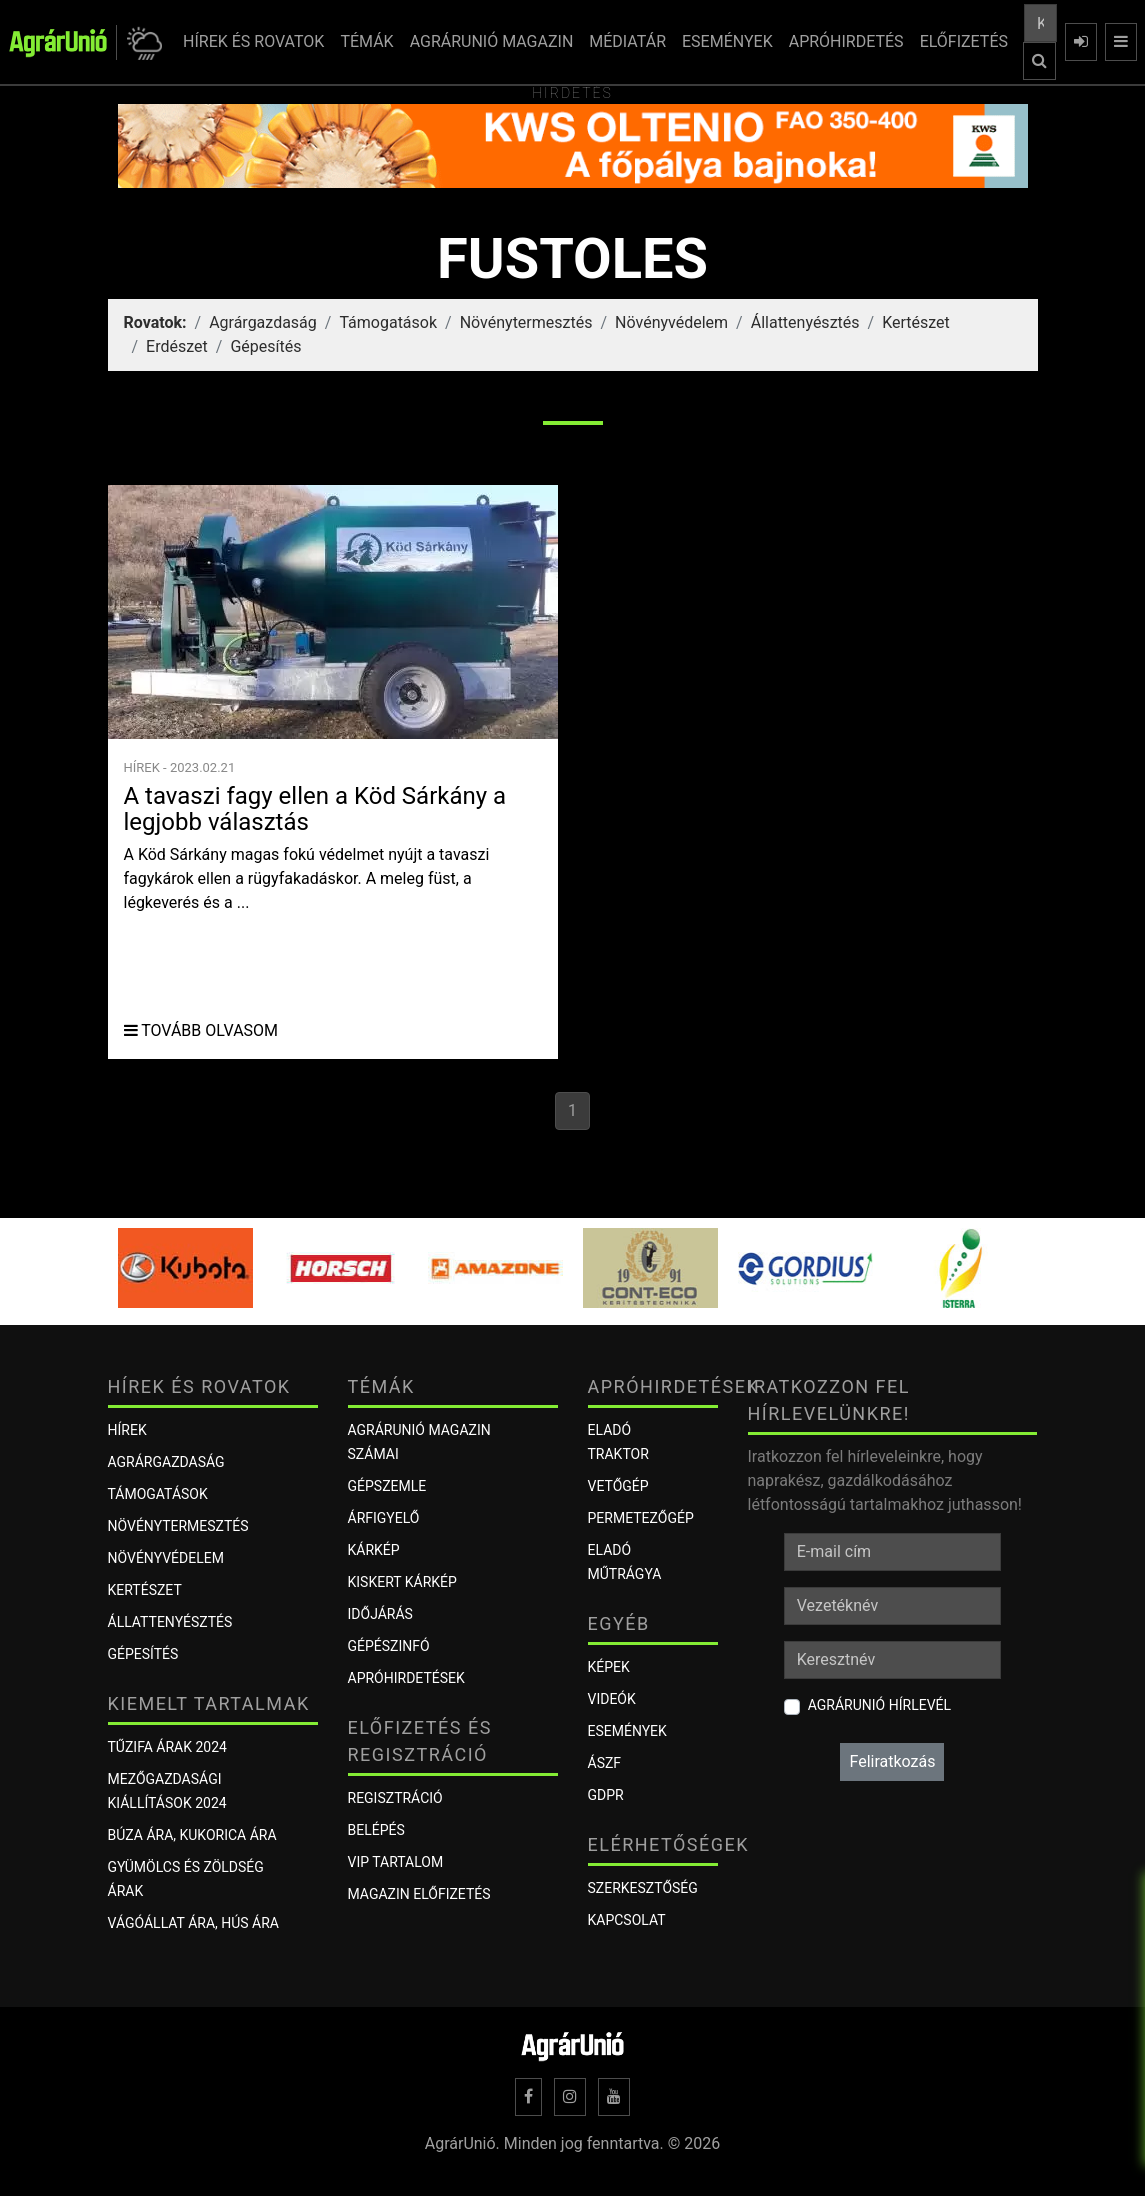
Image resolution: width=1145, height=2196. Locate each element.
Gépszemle (387, 1486)
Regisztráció (395, 1798)
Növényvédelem (671, 322)
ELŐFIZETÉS (964, 41)
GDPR (606, 1795)
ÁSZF (605, 1763)
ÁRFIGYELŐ (384, 1518)
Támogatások (388, 322)
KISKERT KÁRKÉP (402, 1582)
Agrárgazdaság (263, 322)
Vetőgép (618, 1486)
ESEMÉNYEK (727, 41)
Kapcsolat (627, 1920)
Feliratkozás (892, 1761)
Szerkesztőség (643, 1888)
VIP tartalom (396, 1862)
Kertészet (916, 322)
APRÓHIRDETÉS (846, 41)
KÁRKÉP (374, 1550)
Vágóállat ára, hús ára (194, 1923)
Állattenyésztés (805, 322)
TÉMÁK (366, 41)
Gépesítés (265, 346)
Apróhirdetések (406, 1678)
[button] (141, 42)
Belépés (376, 1830)
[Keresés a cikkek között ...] (1040, 23)
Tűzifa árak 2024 (167, 1747)
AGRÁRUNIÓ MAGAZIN (492, 41)
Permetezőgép (641, 1518)
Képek (609, 1667)
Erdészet (177, 346)
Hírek (127, 1430)
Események (627, 1731)
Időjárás (380, 1614)
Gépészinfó (389, 1646)
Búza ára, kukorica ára (192, 1835)
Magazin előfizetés (419, 1894)
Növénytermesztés (526, 322)
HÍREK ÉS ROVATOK (253, 41)
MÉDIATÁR (627, 41)
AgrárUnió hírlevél (879, 1705)
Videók (612, 1699)
